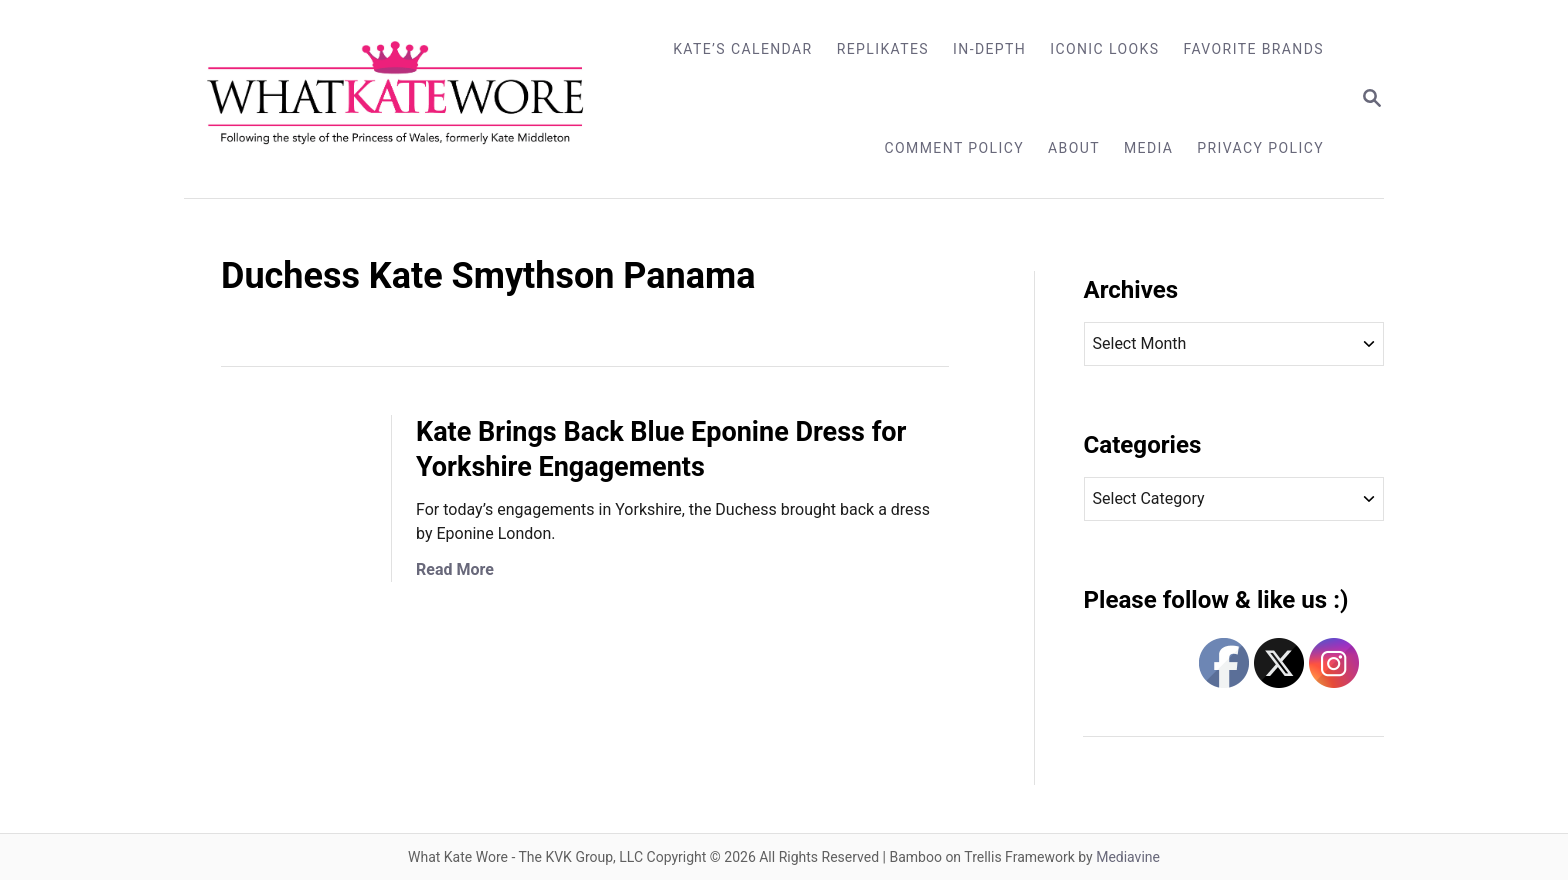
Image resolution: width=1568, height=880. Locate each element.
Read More (455, 569)
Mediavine (1128, 857)
